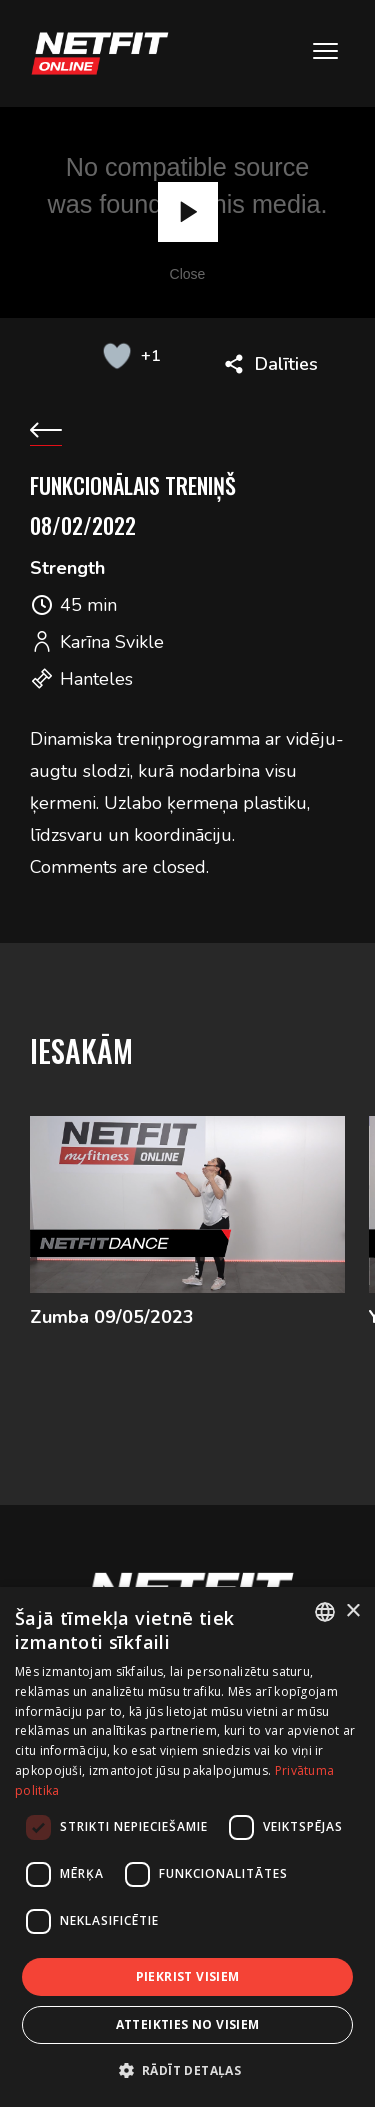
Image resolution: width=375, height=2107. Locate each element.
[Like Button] (117, 356)
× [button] (352, 1611)
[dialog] (187, 1847)
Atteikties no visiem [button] (188, 2024)
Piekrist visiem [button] (188, 1976)
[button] (188, 2070)
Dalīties (286, 364)
